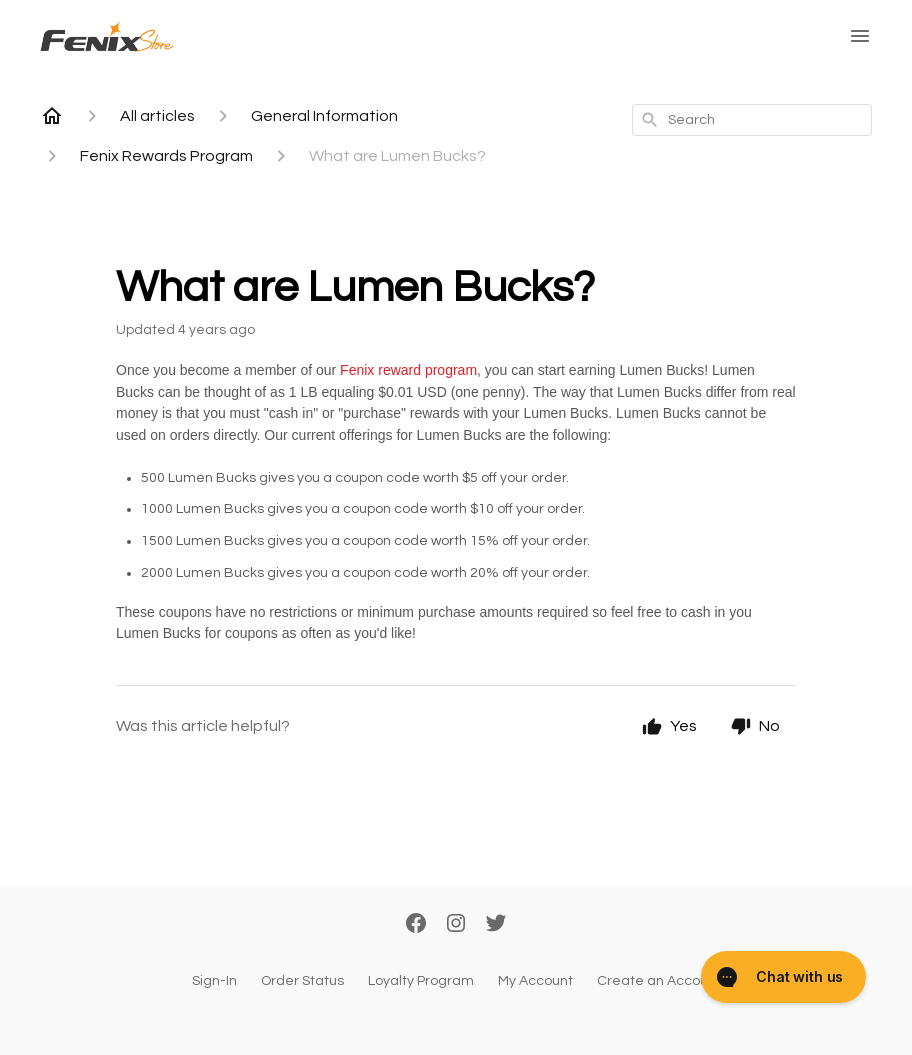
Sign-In (214, 981)
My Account (535, 981)
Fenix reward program (408, 370)
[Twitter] (496, 925)
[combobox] (752, 120)
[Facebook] (416, 925)
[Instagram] (456, 925)
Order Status (302, 981)
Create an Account (659, 981)
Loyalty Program (421, 981)
